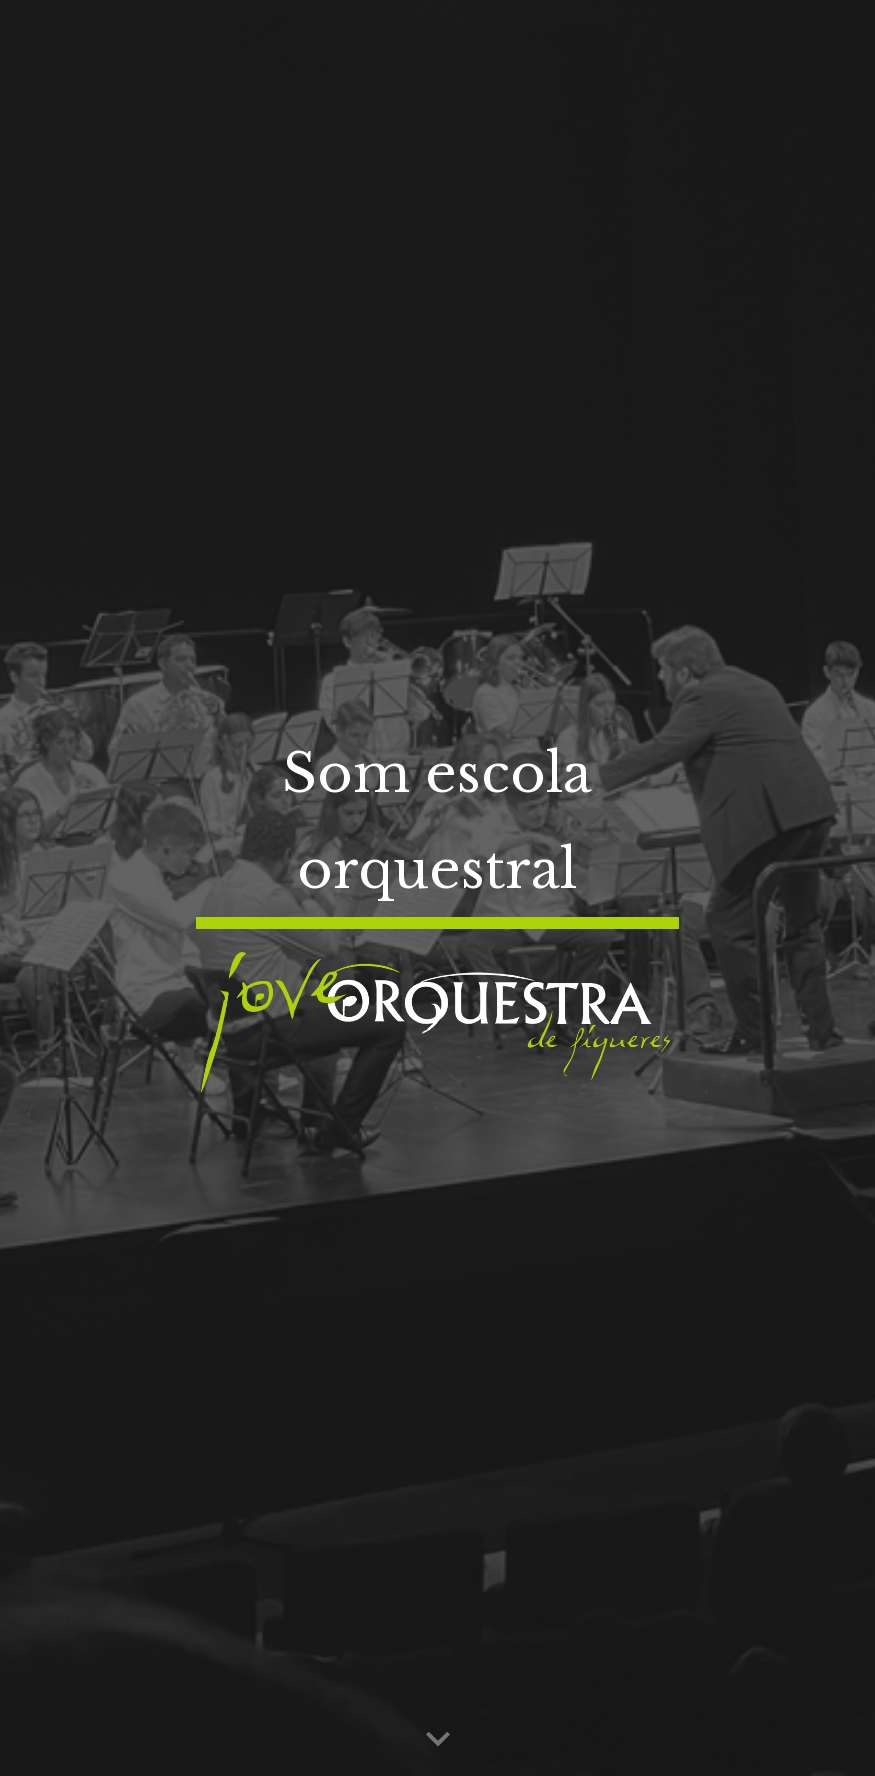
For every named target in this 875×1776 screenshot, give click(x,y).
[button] (438, 1740)
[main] (438, 823)
